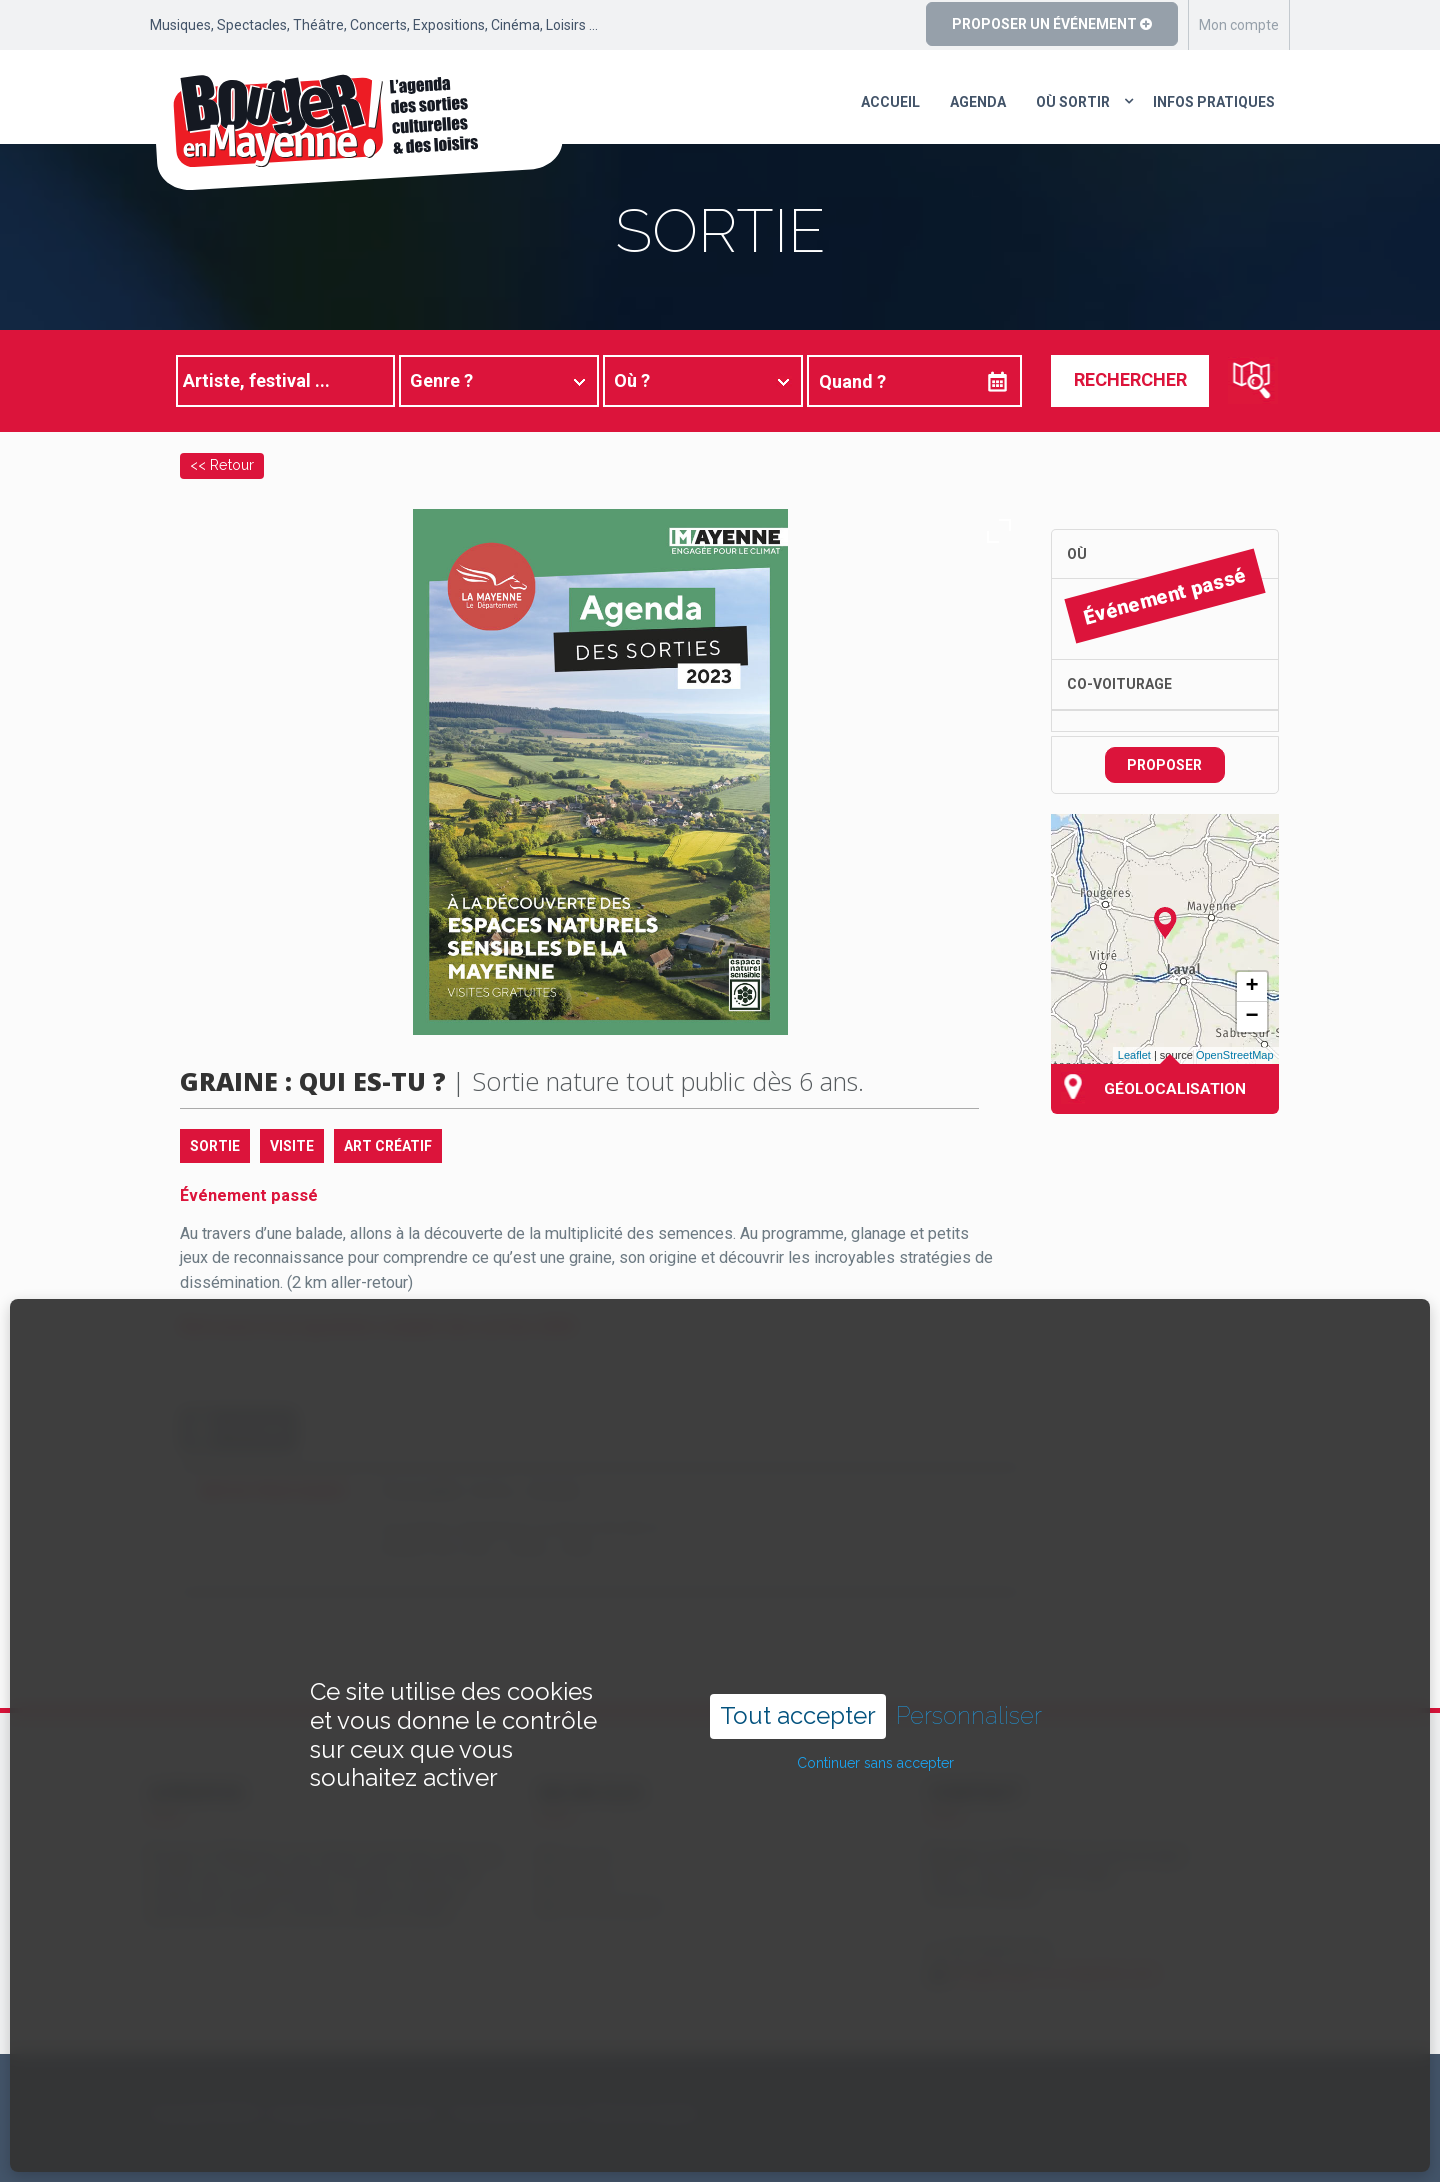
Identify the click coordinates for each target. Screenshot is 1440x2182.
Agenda (978, 102)
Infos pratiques (1214, 102)
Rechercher (1130, 379)
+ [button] (1251, 987)
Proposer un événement (1052, 24)
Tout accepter (798, 1647)
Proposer (1164, 765)
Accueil (890, 102)
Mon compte (1239, 25)
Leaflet (1134, 1055)
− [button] (1251, 1017)
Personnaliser (969, 1648)
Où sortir (1073, 102)
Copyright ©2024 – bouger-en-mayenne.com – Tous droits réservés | (367, 2113)
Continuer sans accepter (875, 1695)
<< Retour (222, 464)
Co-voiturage (1119, 684)
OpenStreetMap (1235, 1055)
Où (1077, 554)
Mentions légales (644, 2113)
